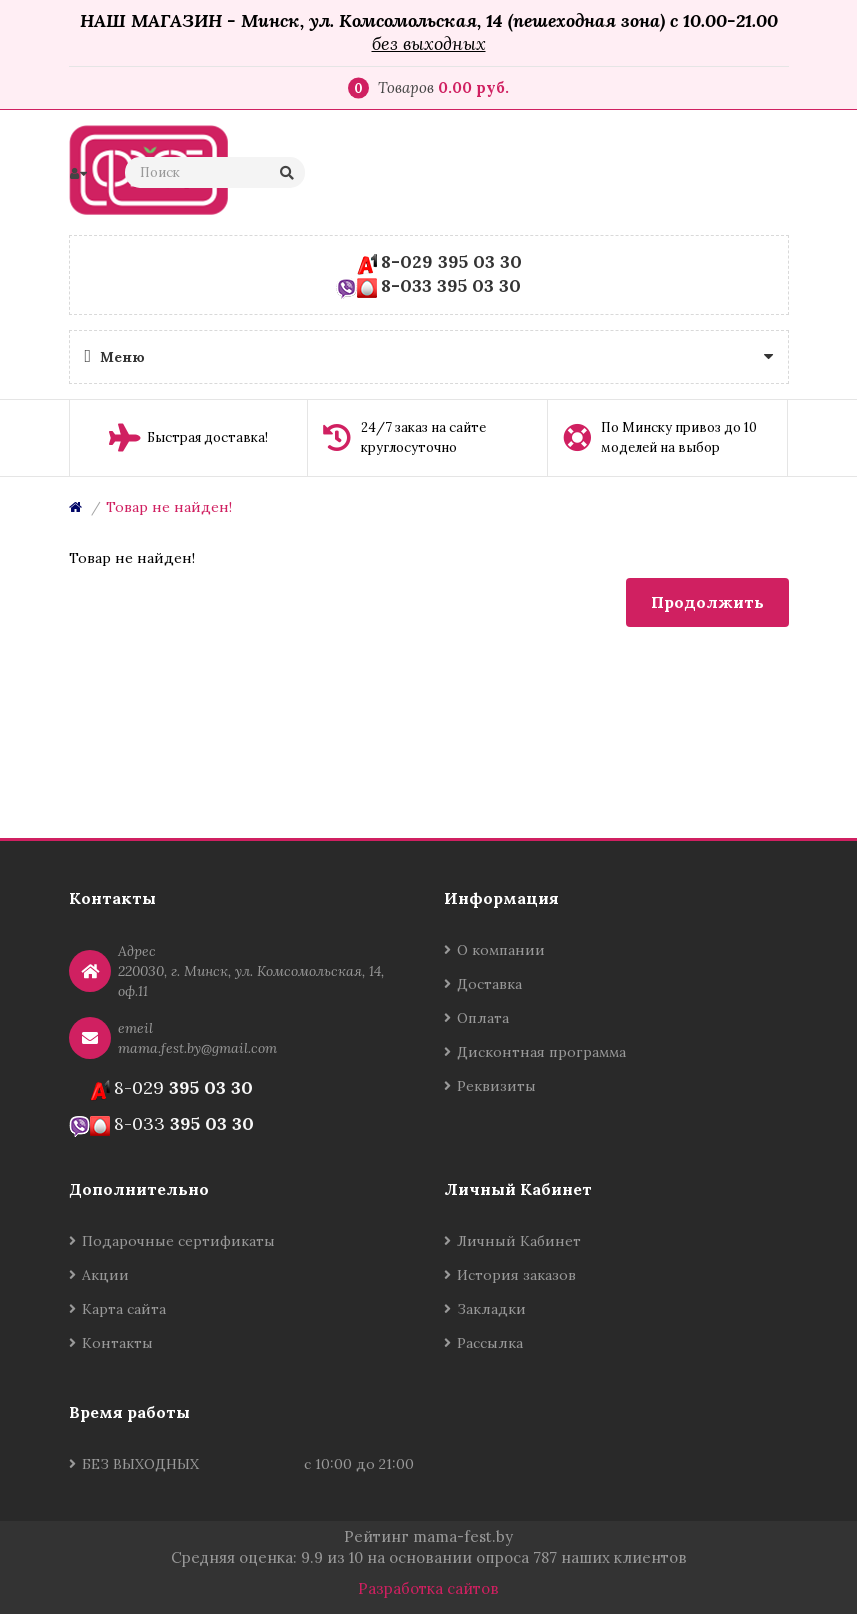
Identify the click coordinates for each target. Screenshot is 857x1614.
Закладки (491, 1309)
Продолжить (707, 602)
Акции (105, 1275)
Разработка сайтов (428, 1588)
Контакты (117, 1343)
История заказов (516, 1275)
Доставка (489, 984)
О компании (501, 950)
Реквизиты (496, 1086)
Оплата (483, 1018)
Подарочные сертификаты (178, 1241)
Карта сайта (124, 1309)
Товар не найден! (169, 507)
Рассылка (490, 1343)
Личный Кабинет (519, 1241)
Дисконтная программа (541, 1052)
